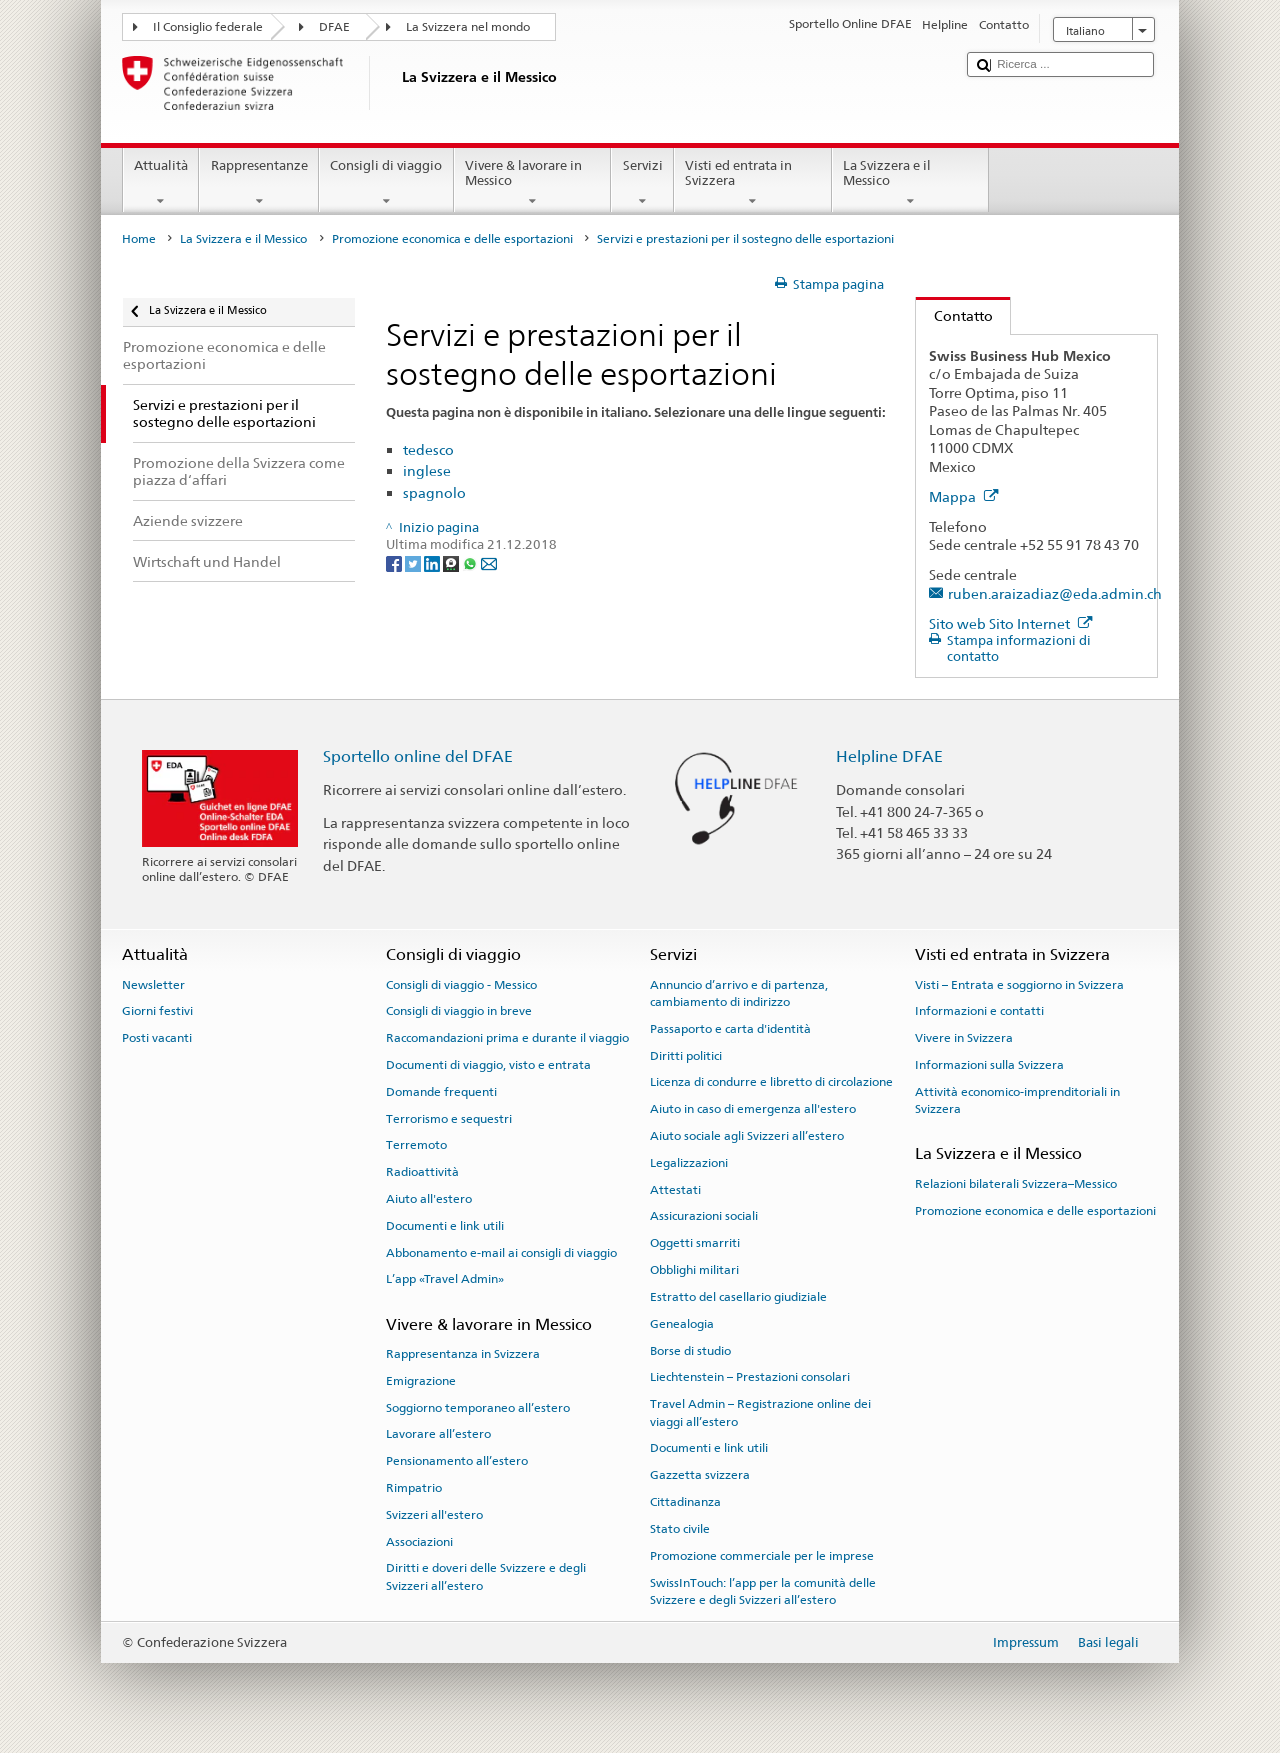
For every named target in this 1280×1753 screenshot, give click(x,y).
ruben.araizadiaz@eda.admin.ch (1055, 593)
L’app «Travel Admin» (445, 1279)
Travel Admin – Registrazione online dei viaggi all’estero (760, 1412)
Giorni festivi (157, 1011)
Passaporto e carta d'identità (730, 1029)
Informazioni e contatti (979, 1011)
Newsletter (153, 984)
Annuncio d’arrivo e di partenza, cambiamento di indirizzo (739, 992)
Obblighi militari (694, 1270)
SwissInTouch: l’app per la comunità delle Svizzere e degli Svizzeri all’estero (763, 1590)
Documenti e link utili (445, 1226)
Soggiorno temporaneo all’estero (478, 1407)
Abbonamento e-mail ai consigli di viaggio (501, 1252)
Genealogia (682, 1324)
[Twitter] (414, 563)
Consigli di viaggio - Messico (461, 984)
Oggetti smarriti (695, 1243)
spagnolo (434, 492)
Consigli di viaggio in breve (459, 1011)
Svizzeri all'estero (434, 1515)
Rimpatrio (414, 1488)
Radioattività (422, 1172)
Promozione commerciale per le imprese (762, 1556)
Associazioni (419, 1542)
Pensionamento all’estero (457, 1461)
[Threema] (452, 563)
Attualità (161, 183)
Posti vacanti (157, 1038)
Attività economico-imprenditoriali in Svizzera (1017, 1100)
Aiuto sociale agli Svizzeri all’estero (747, 1136)
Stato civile (680, 1529)
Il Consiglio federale (208, 27)
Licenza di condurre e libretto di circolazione (771, 1082)
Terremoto (416, 1145)
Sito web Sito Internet (1011, 623)
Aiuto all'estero (429, 1199)
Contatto (954, 315)
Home (139, 239)
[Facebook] (395, 563)
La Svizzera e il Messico (911, 183)
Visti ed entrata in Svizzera (753, 183)
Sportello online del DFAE (418, 756)
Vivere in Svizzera (964, 1038)
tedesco (428, 449)
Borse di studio (690, 1350)
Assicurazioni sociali (704, 1216)
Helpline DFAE (889, 756)
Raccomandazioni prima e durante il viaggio (507, 1038)
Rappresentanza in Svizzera (463, 1354)
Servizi (642, 183)
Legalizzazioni (689, 1163)
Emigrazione (421, 1381)
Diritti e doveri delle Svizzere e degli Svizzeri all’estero (486, 1576)
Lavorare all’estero (438, 1434)
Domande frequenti (441, 1092)
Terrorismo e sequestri (449, 1118)
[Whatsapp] (471, 563)
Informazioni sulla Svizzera (989, 1065)
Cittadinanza (685, 1502)
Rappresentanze (259, 183)
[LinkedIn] (433, 563)
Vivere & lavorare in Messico (533, 183)
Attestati (675, 1190)
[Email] (489, 563)
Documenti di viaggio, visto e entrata (488, 1065)
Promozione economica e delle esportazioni (452, 239)
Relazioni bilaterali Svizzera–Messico (1016, 1184)
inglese (427, 470)
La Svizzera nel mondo (468, 27)
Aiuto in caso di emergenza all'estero (753, 1109)
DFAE (334, 27)
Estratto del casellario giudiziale (738, 1297)
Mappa (964, 496)
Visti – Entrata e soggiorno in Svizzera (1019, 984)
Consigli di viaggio (386, 183)
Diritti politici (686, 1055)
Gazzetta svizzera (700, 1475)
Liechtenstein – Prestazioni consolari (750, 1377)
